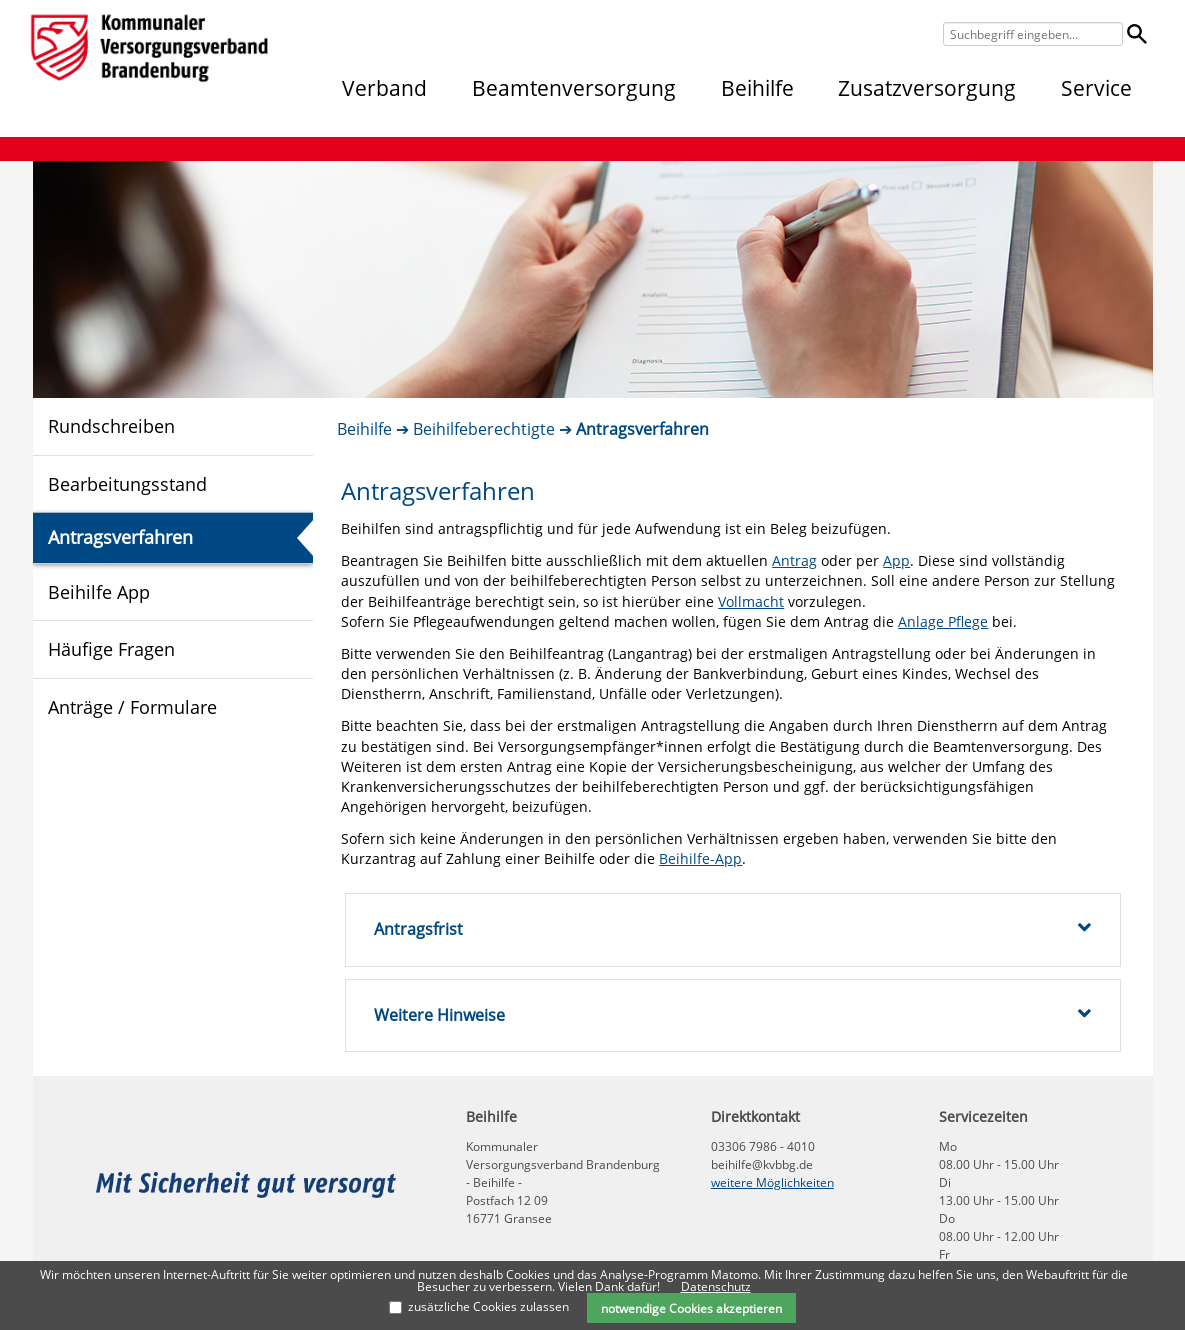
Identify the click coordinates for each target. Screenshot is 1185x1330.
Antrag (794, 560)
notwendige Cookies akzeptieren (691, 1308)
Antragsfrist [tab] (732, 929)
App (896, 560)
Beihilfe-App (700, 858)
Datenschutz (716, 1286)
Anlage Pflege (943, 621)
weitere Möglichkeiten (772, 1182)
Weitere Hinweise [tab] (732, 1015)
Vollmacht (751, 601)
